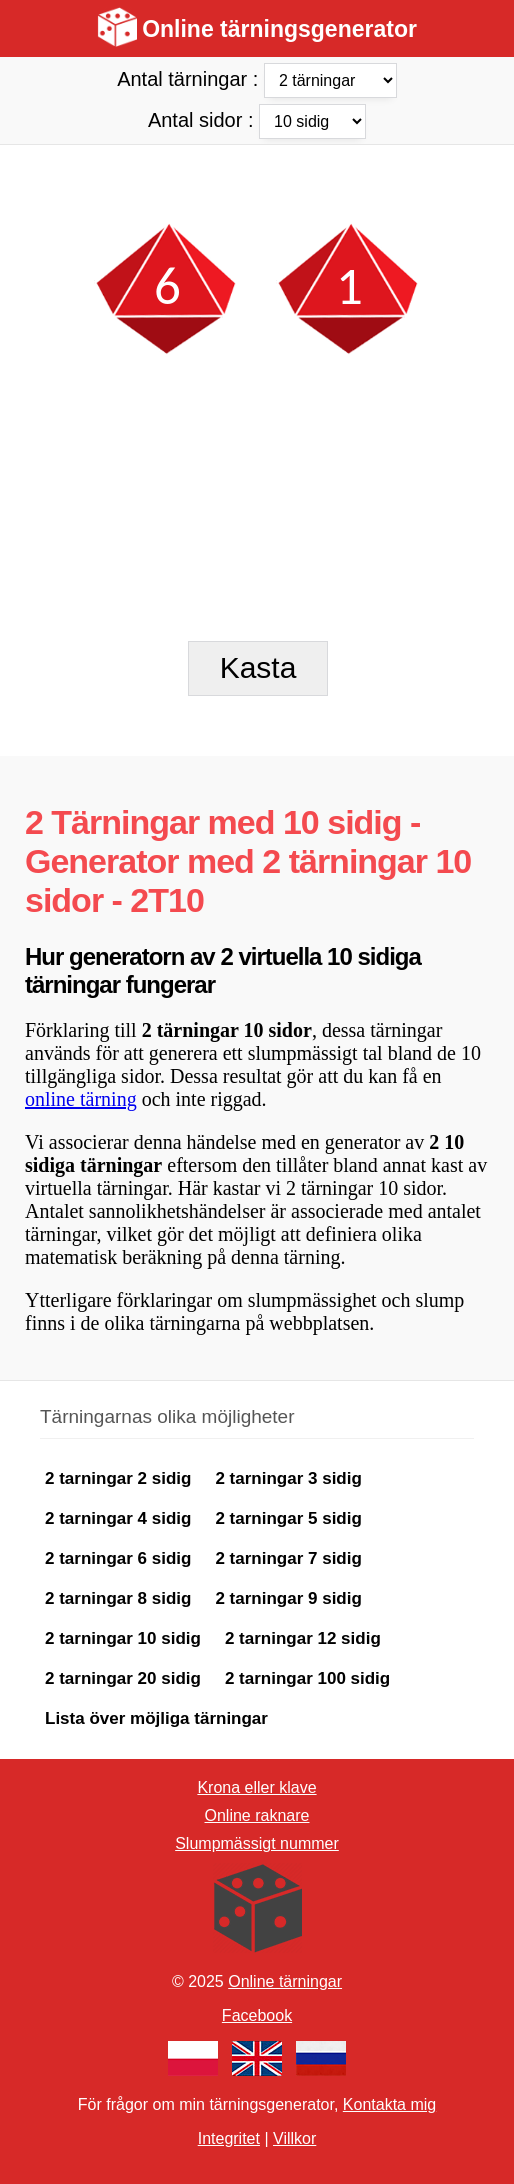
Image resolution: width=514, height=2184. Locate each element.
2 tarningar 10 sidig (123, 1638)
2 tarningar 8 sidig (118, 1598)
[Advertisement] (257, 180)
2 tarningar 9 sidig (288, 1598)
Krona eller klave (256, 1787)
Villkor (294, 2138)
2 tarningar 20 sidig (123, 1678)
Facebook (257, 2015)
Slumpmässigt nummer (257, 1843)
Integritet (229, 2138)
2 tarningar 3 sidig (288, 1478)
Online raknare (257, 1815)
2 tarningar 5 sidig (288, 1518)
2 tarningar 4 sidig (118, 1518)
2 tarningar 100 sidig (307, 1678)
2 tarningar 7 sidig (288, 1558)
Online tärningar (285, 1981)
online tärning (81, 1099)
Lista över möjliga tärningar (156, 1718)
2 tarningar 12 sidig (303, 1638)
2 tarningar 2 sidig (118, 1478)
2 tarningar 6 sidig (118, 1558)
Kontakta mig (389, 2104)
